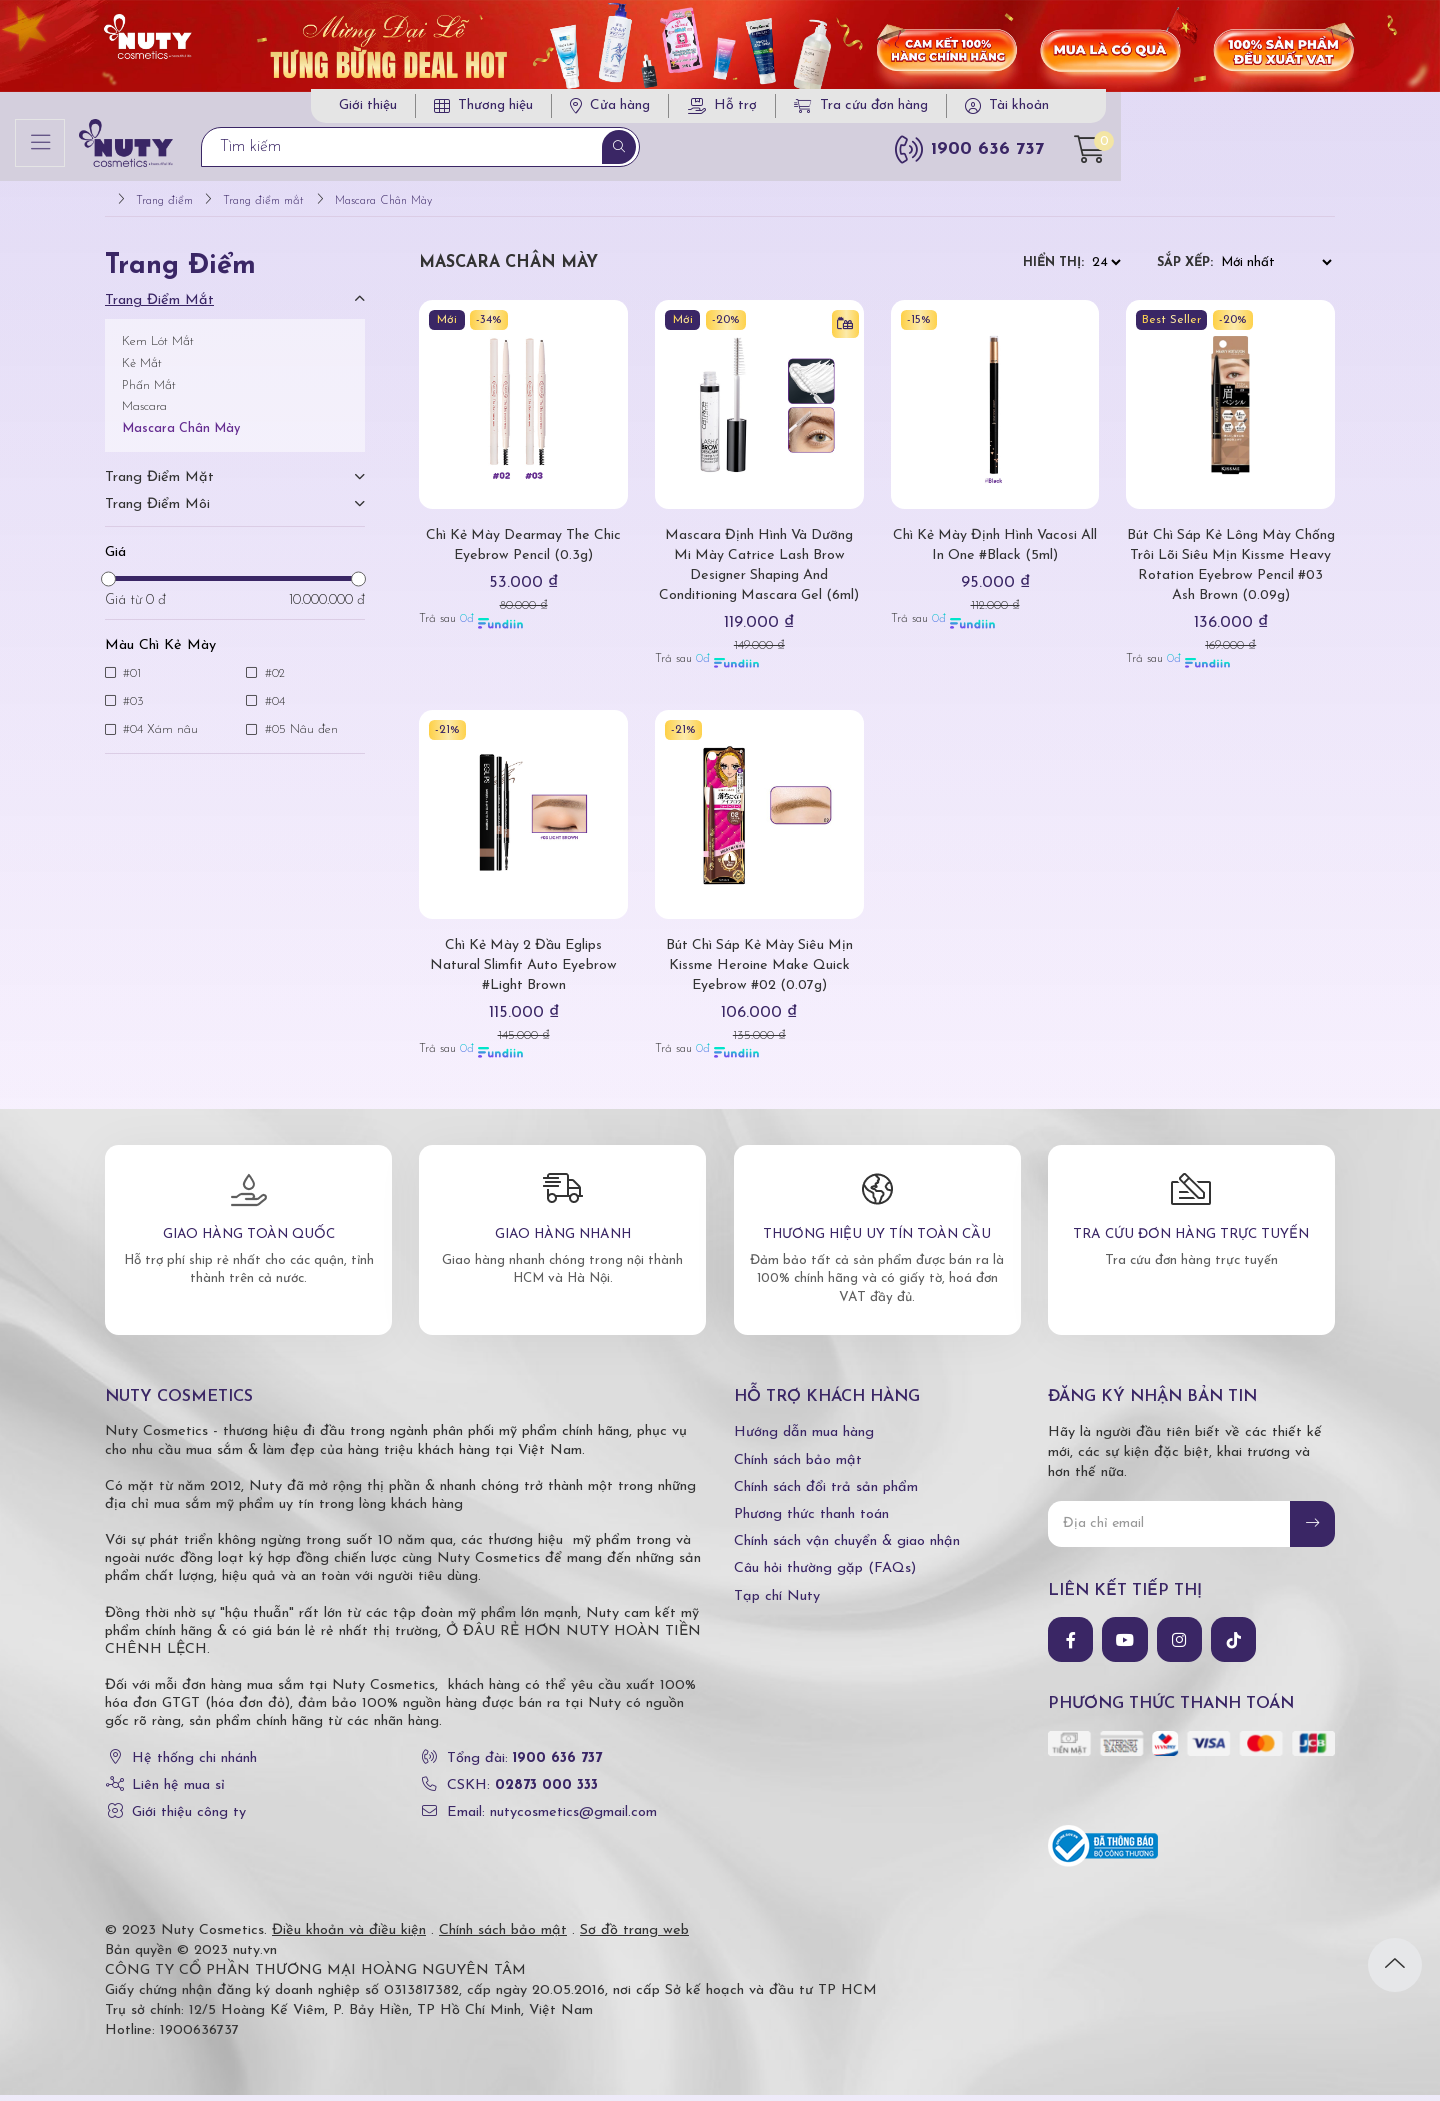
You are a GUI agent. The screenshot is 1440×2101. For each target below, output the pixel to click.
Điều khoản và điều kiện (349, 1936)
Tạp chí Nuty (777, 1602)
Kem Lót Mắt (158, 347)
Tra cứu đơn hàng (1090, 109)
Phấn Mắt (149, 391)
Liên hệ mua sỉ (178, 1791)
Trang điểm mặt (159, 483)
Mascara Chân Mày (181, 434)
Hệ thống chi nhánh (194, 1764)
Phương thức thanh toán (811, 1520)
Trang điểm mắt (159, 306)
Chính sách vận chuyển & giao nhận (847, 1547)
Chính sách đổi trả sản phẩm (826, 1493)
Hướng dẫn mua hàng (804, 1439)
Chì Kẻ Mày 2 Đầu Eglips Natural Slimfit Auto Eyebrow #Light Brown (524, 971)
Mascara (144, 413)
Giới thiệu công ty (189, 1818)
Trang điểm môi (157, 510)
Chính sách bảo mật (798, 1466)
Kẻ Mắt (142, 369)
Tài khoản (1248, 109)
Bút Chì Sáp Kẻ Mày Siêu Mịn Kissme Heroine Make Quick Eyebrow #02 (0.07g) (759, 971)
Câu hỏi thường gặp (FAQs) (825, 1575)
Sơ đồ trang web (634, 1936)
